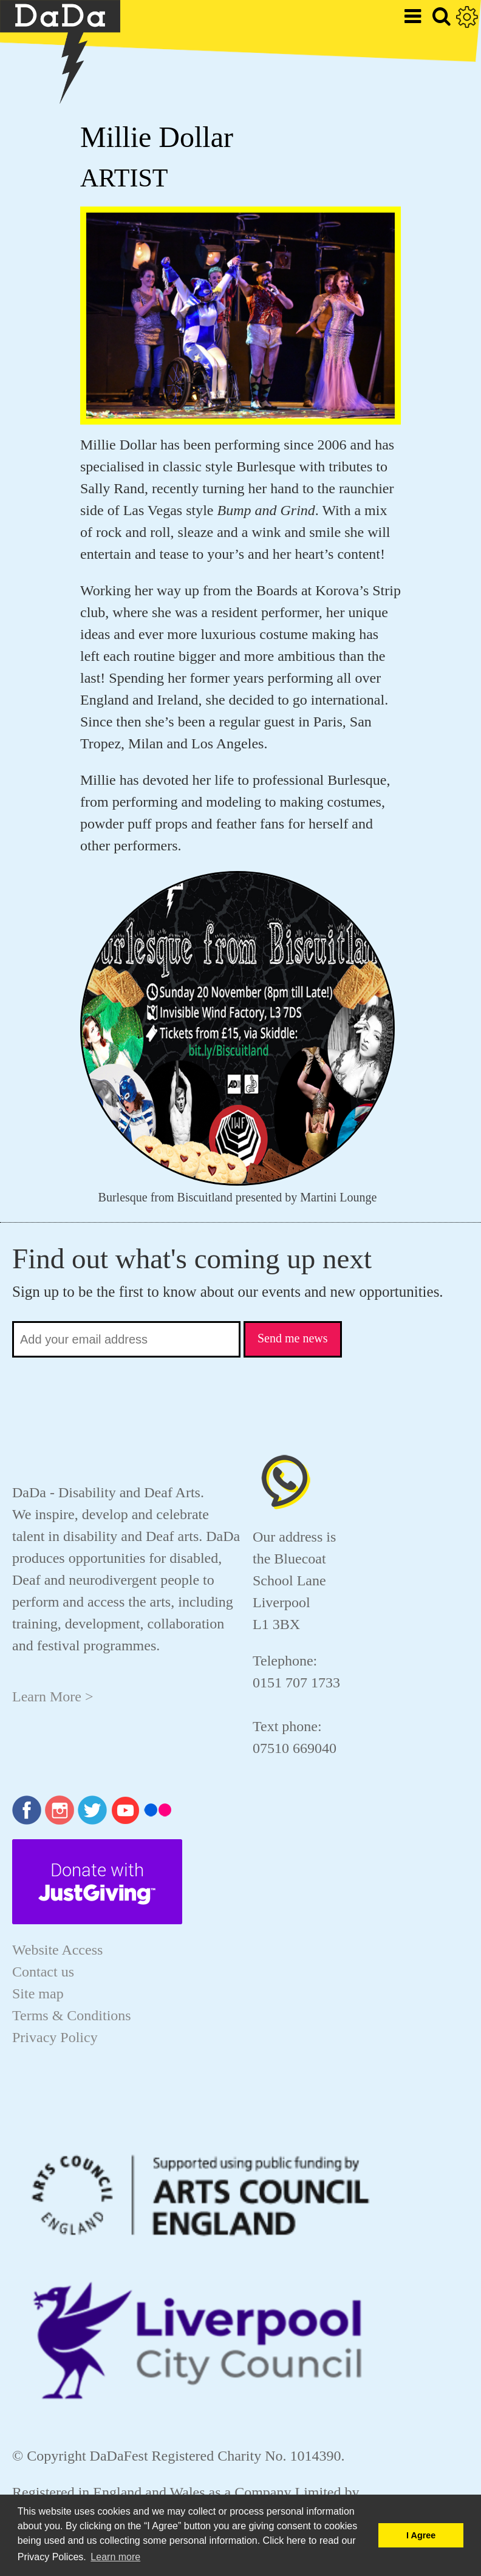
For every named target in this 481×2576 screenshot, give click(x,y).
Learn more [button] (115, 2557)
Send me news (293, 1338)
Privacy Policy (55, 2037)
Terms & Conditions (71, 2015)
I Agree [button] (420, 2535)
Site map (38, 1993)
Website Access (57, 1950)
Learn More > (52, 1696)
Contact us (43, 1972)
